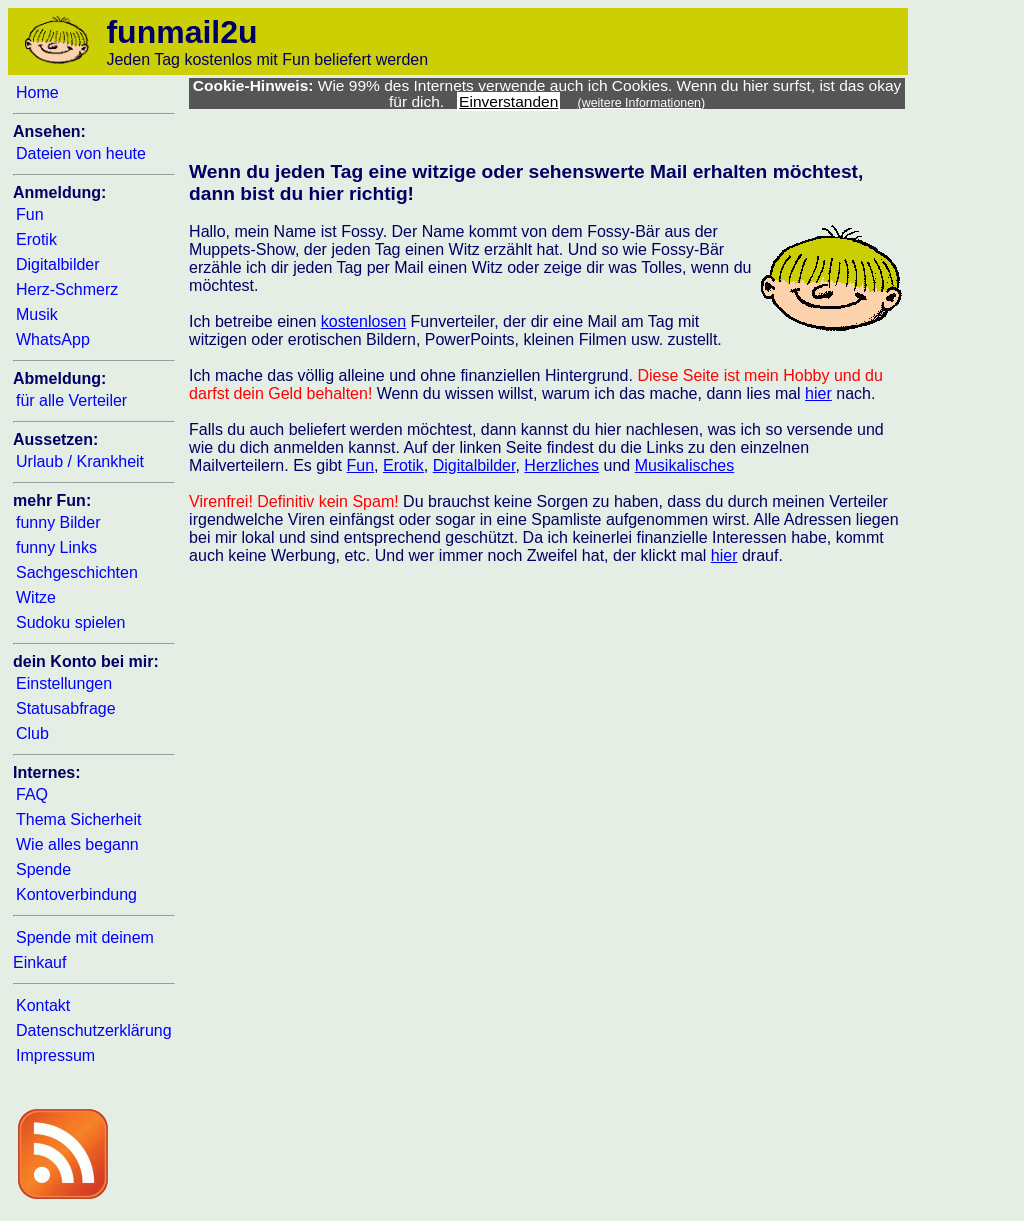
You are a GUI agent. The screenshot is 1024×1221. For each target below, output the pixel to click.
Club (32, 733)
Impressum (55, 1055)
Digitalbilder (58, 264)
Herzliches (561, 465)
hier (818, 393)
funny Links (56, 547)
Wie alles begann (77, 844)
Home (37, 92)
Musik (37, 314)
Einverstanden (508, 101)
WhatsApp (53, 339)
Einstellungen (64, 683)
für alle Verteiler (71, 400)
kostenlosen (363, 321)
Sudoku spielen (70, 622)
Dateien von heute (81, 153)
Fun (30, 214)
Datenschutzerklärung (94, 1030)
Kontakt (43, 1005)
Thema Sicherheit (78, 819)
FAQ (32, 794)
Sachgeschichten (77, 572)
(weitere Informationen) (642, 103)
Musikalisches (685, 465)
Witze (36, 597)
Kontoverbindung (76, 894)
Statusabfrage (66, 708)
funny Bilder (58, 522)
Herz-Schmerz (67, 289)
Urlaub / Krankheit (80, 461)
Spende (43, 869)
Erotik (36, 239)
